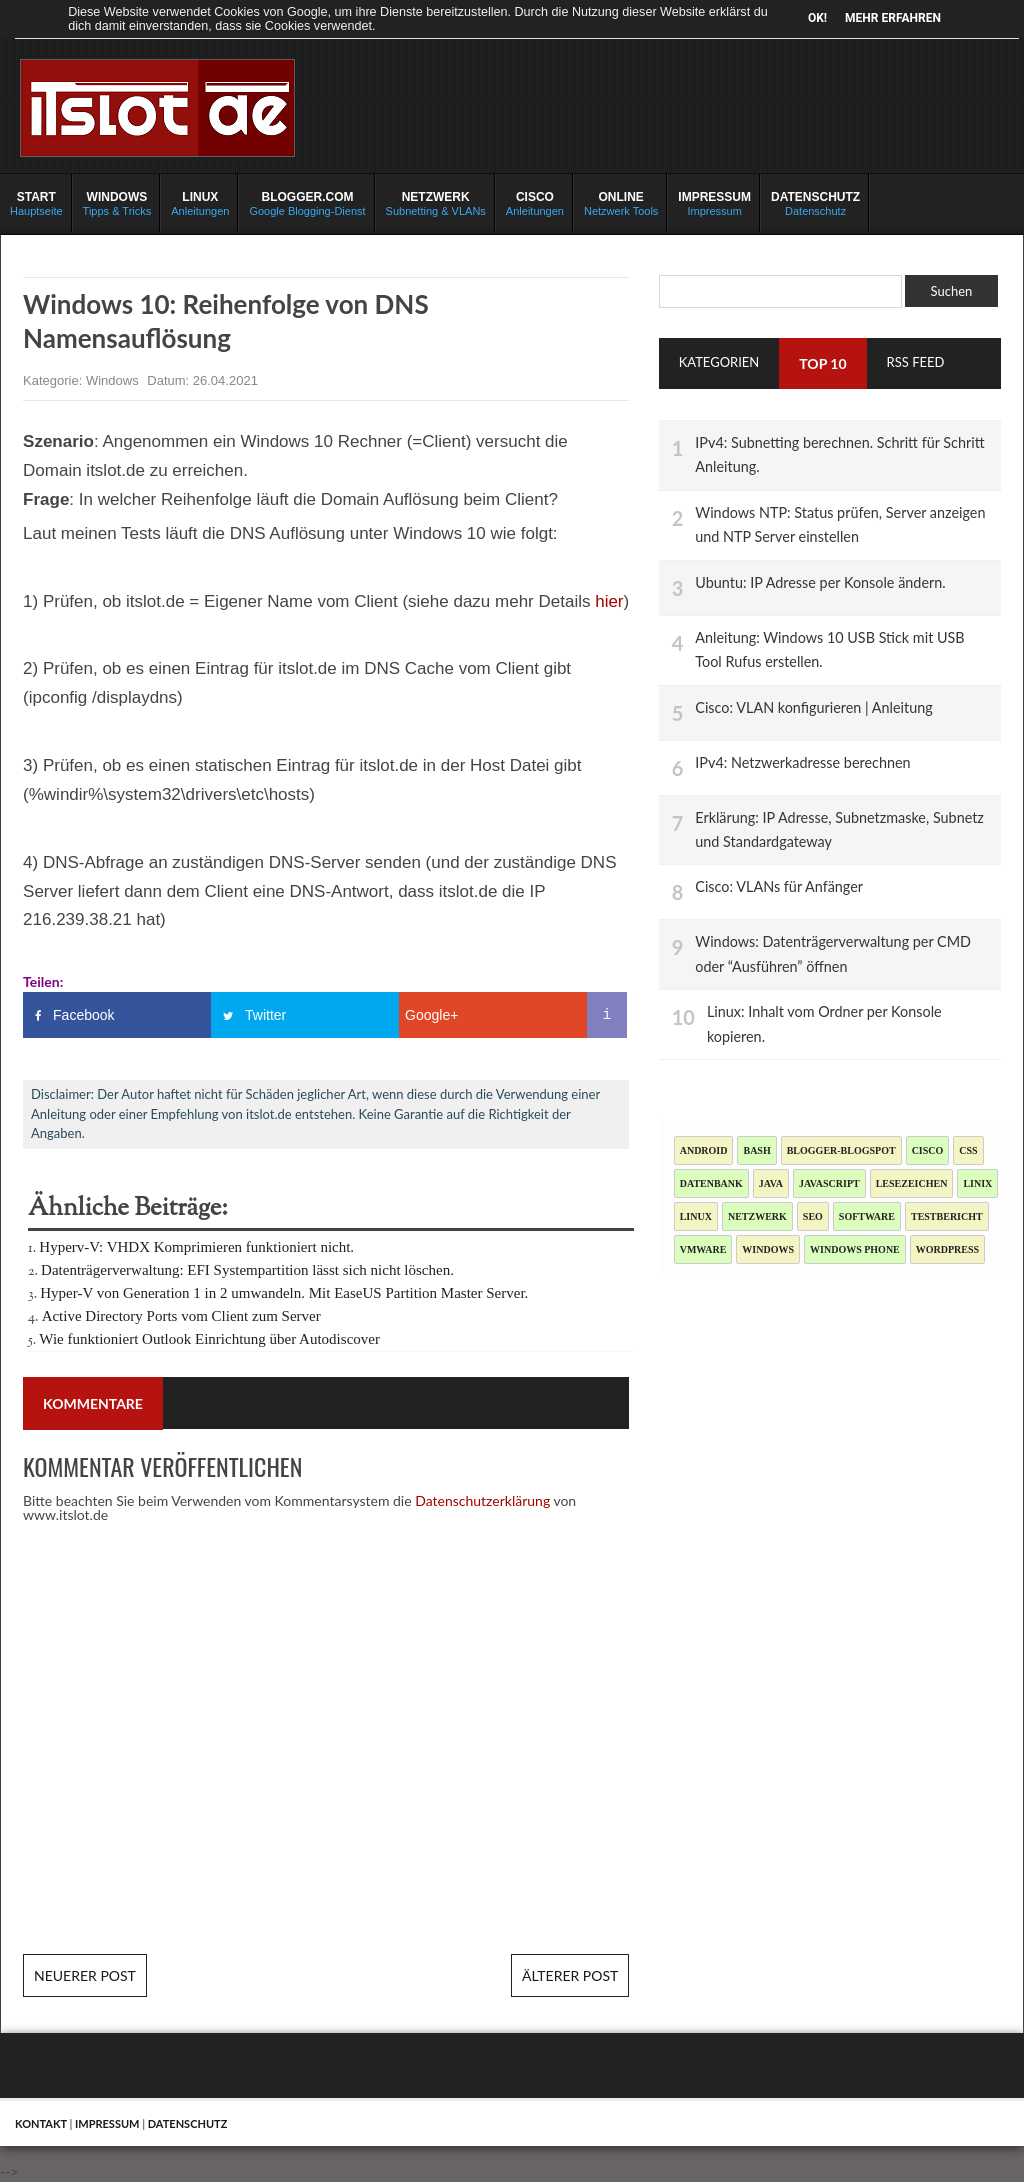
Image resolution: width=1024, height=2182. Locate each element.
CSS (968, 1150)
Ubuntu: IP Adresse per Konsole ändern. (820, 582)
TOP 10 (822, 363)
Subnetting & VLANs (436, 203)
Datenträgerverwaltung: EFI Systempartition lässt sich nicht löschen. (247, 1270)
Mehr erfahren (893, 18)
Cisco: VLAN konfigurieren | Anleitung (813, 707)
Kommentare (93, 1403)
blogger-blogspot (841, 1150)
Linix (977, 1183)
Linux (696, 1216)
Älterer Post (570, 1975)
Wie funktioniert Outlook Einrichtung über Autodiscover (209, 1339)
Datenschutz (815, 203)
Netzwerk (757, 1216)
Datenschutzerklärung (482, 1500)
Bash (756, 1150)
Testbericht (947, 1216)
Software (867, 1216)
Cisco (928, 1150)
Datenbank (711, 1183)
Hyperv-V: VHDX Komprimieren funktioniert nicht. (196, 1247)
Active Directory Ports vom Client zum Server (181, 1316)
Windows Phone (855, 1249)
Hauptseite (36, 203)
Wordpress (947, 1249)
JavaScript (829, 1183)
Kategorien (719, 362)
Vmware (703, 1249)
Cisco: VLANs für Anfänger (779, 886)
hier (609, 601)
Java (771, 1183)
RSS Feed (916, 362)
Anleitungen (200, 203)
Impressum (714, 203)
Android (704, 1150)
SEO (813, 1216)
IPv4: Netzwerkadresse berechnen (802, 762)
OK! (817, 18)
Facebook (83, 1015)
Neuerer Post (85, 1975)
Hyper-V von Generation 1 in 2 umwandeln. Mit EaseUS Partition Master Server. (284, 1293)
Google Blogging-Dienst (307, 203)
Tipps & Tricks (117, 203)
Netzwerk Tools (621, 203)
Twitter (265, 1015)
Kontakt (41, 2123)
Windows (114, 380)
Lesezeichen (912, 1183)
